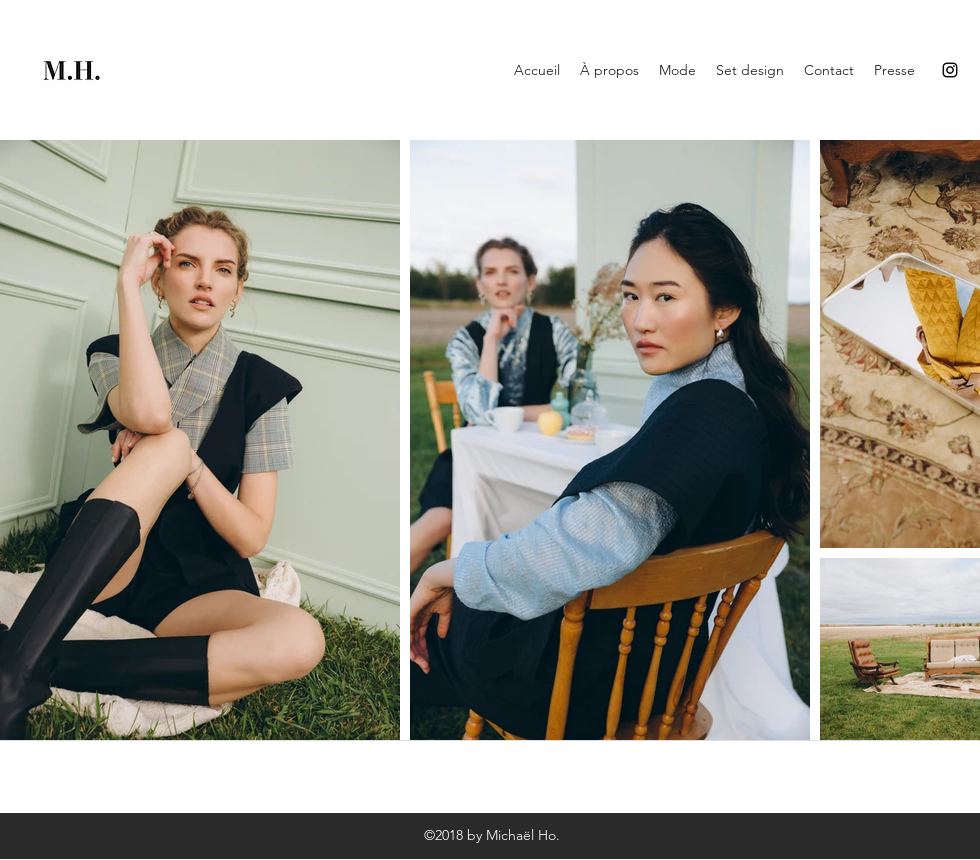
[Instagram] (950, 70)
